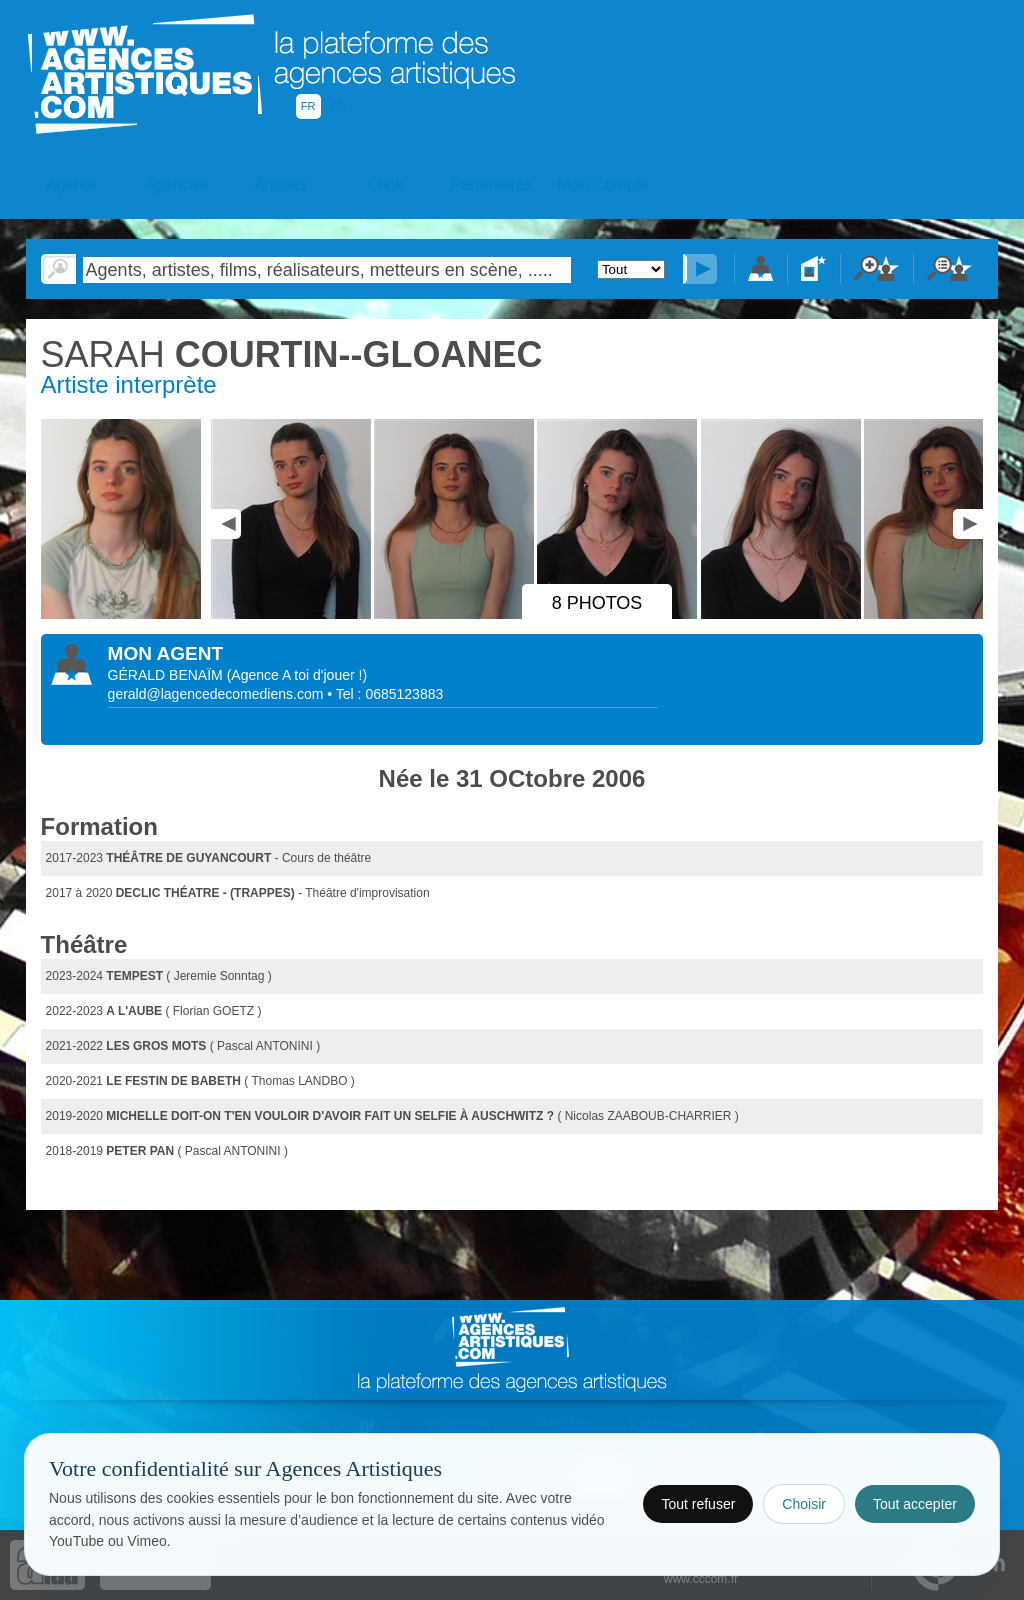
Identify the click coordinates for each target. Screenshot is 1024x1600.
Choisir (804, 1504)
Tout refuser (698, 1504)
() (297, 675)
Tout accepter (915, 1504)
